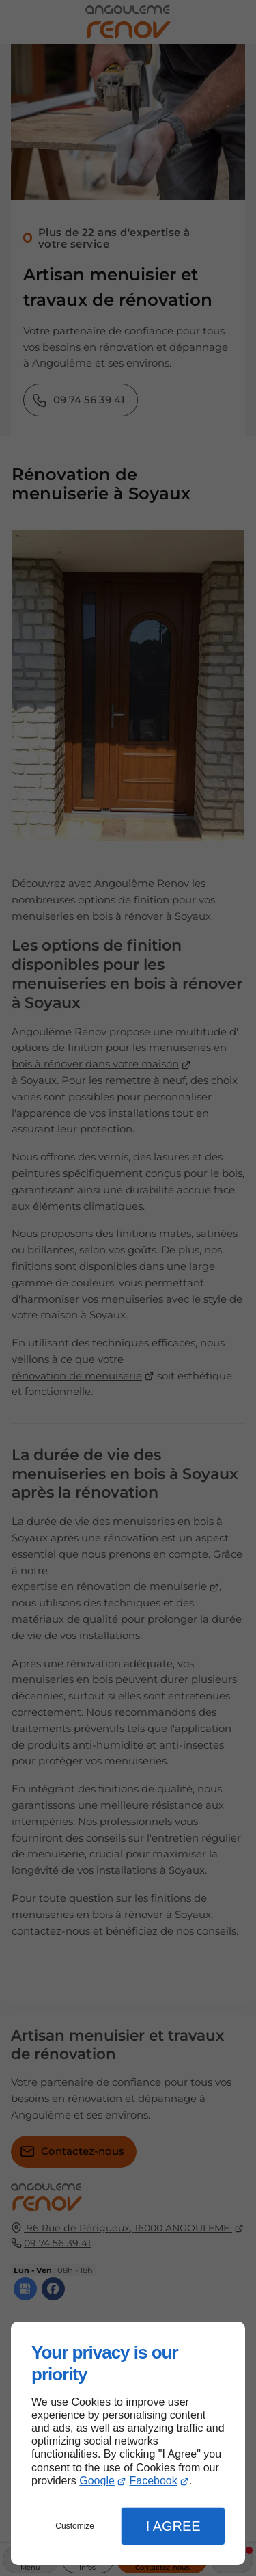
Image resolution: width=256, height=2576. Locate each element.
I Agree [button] (173, 2526)
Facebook (153, 2480)
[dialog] (128, 2443)
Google (97, 2480)
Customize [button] (74, 2526)
